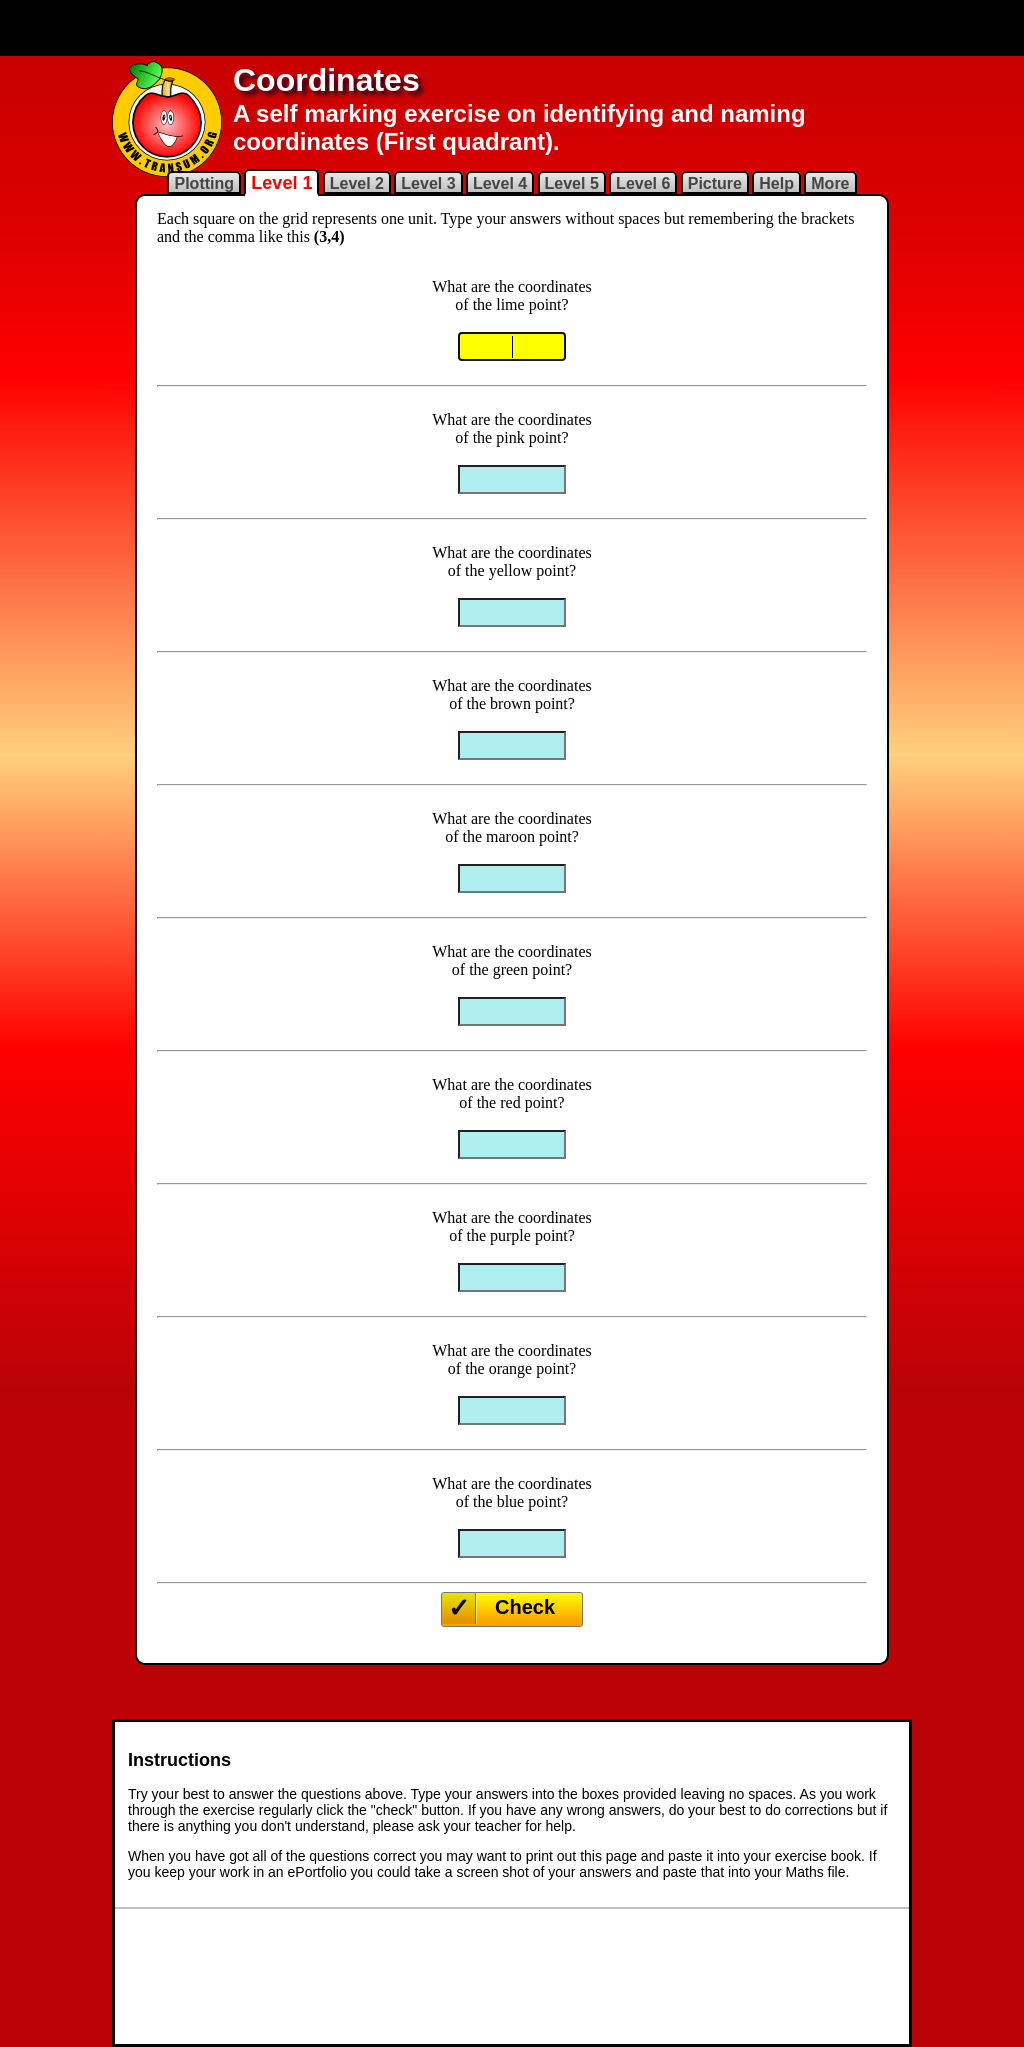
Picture (715, 183)
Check (525, 1607)
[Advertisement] (512, 28)
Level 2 (357, 183)
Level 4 (500, 183)
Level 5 (572, 183)
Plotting (204, 183)
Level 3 (428, 183)
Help (776, 183)
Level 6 (643, 183)
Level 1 (281, 183)
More (830, 183)
